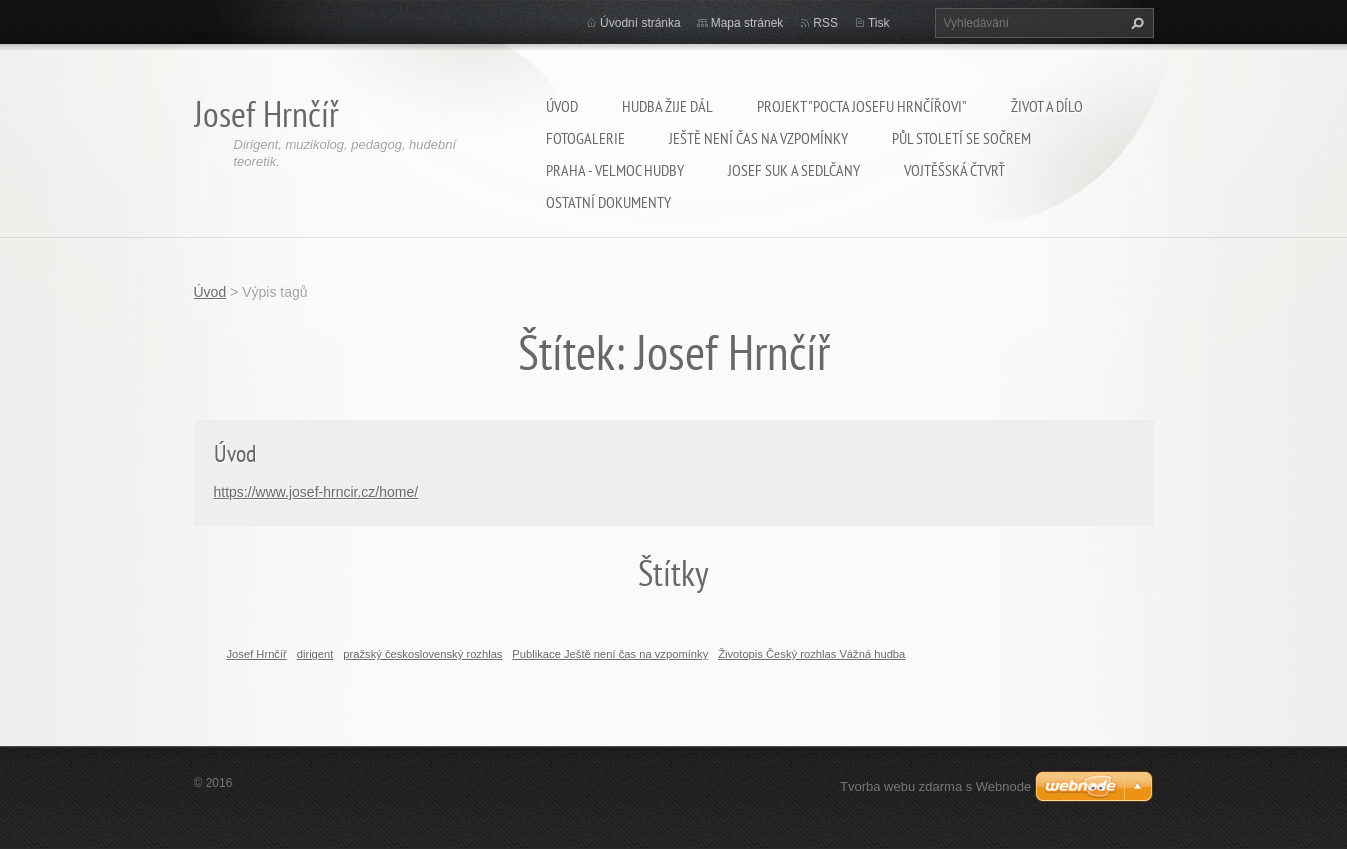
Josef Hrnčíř (257, 654)
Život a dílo (1047, 106)
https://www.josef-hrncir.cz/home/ (316, 492)
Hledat (1135, 23)
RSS (825, 23)
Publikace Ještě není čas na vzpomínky (610, 654)
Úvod (562, 106)
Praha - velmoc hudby (615, 170)
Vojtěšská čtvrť (954, 170)
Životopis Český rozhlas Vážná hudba (811, 654)
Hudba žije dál (667, 106)
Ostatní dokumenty (608, 202)
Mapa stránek (747, 23)
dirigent (315, 654)
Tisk (879, 23)
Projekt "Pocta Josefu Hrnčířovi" (862, 106)
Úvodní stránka (640, 23)
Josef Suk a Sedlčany (794, 170)
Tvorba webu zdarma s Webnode (935, 786)
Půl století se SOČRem (961, 138)
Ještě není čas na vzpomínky (758, 138)
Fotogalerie (585, 138)
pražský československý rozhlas (422, 654)
